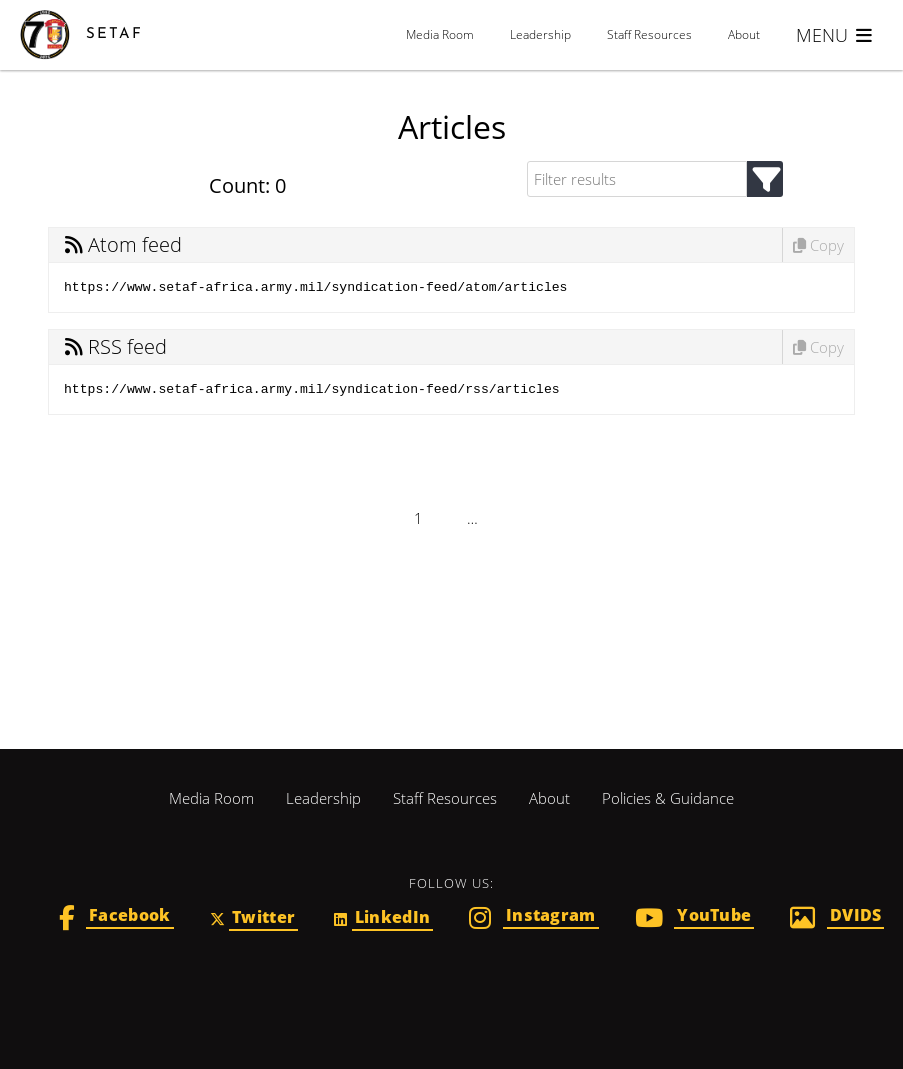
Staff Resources (649, 34)
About (744, 34)
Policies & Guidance (668, 798)
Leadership (540, 34)
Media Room (440, 34)
